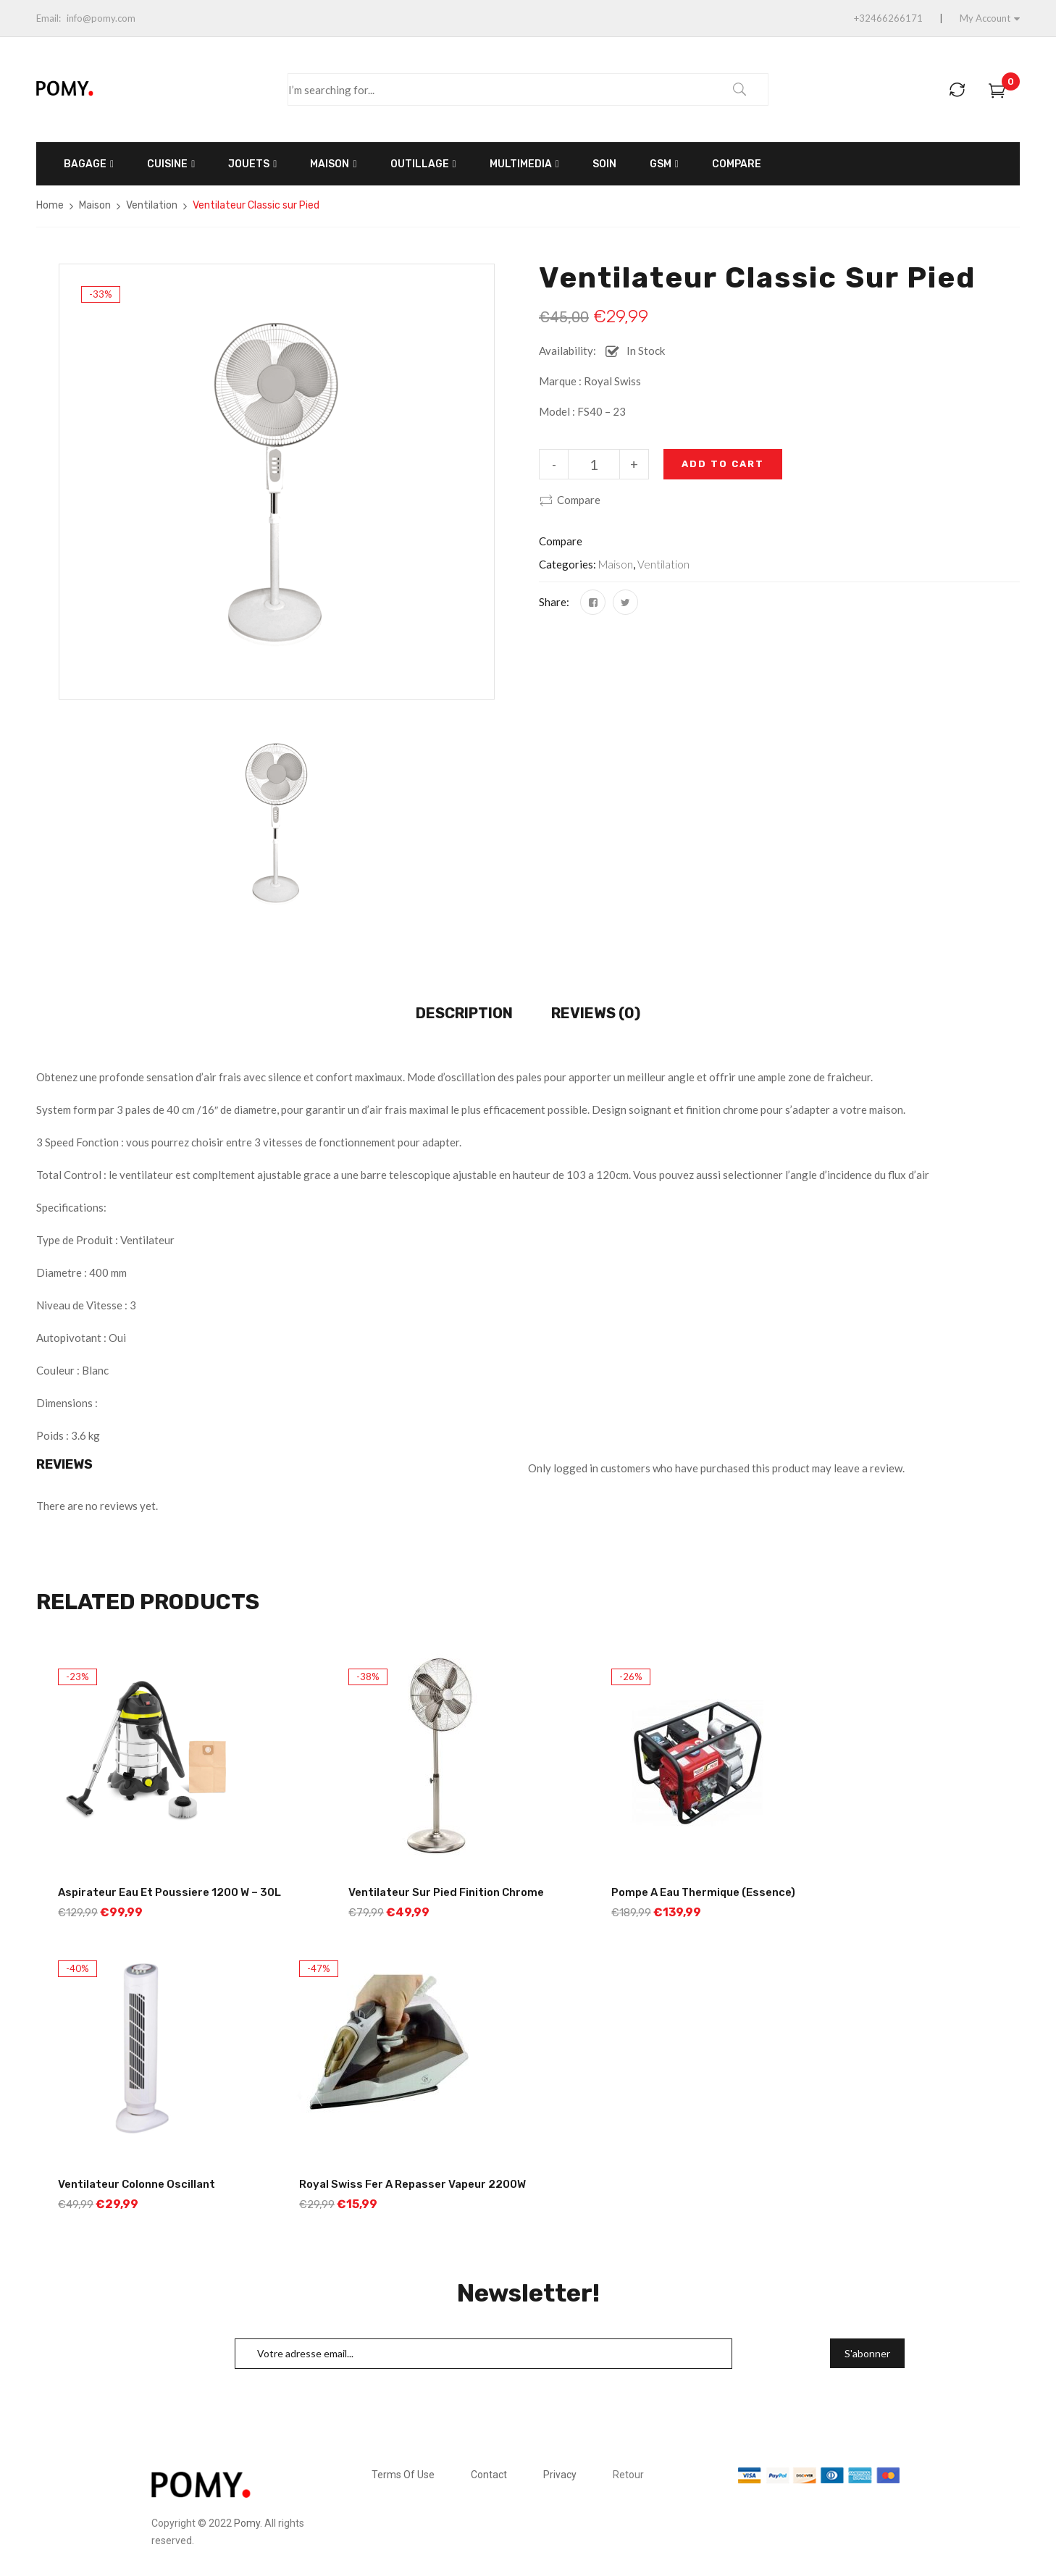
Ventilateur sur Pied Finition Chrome (446, 1892)
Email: (48, 18)
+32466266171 (888, 18)
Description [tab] (464, 1013)
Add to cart (723, 463)
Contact (489, 2474)
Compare (578, 499)
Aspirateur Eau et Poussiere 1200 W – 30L (169, 1892)
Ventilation (151, 205)
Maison (95, 205)
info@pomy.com (101, 18)
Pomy (247, 2523)
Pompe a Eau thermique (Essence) (703, 1892)
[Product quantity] (594, 464)
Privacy (560, 2474)
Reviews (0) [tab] (595, 1013)
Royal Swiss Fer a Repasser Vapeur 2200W (412, 2184)
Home (50, 205)
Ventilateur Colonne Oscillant (136, 2184)
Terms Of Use (403, 2474)
